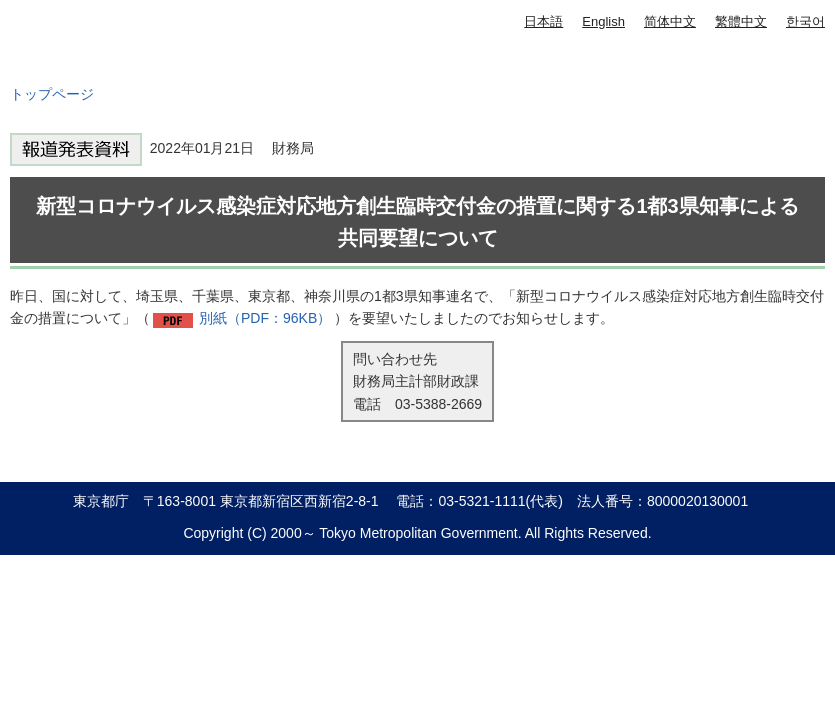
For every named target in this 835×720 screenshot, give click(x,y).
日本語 (543, 21)
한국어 (805, 21)
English (603, 21)
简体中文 (670, 21)
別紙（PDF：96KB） (265, 318)
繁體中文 (741, 21)
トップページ (52, 94)
